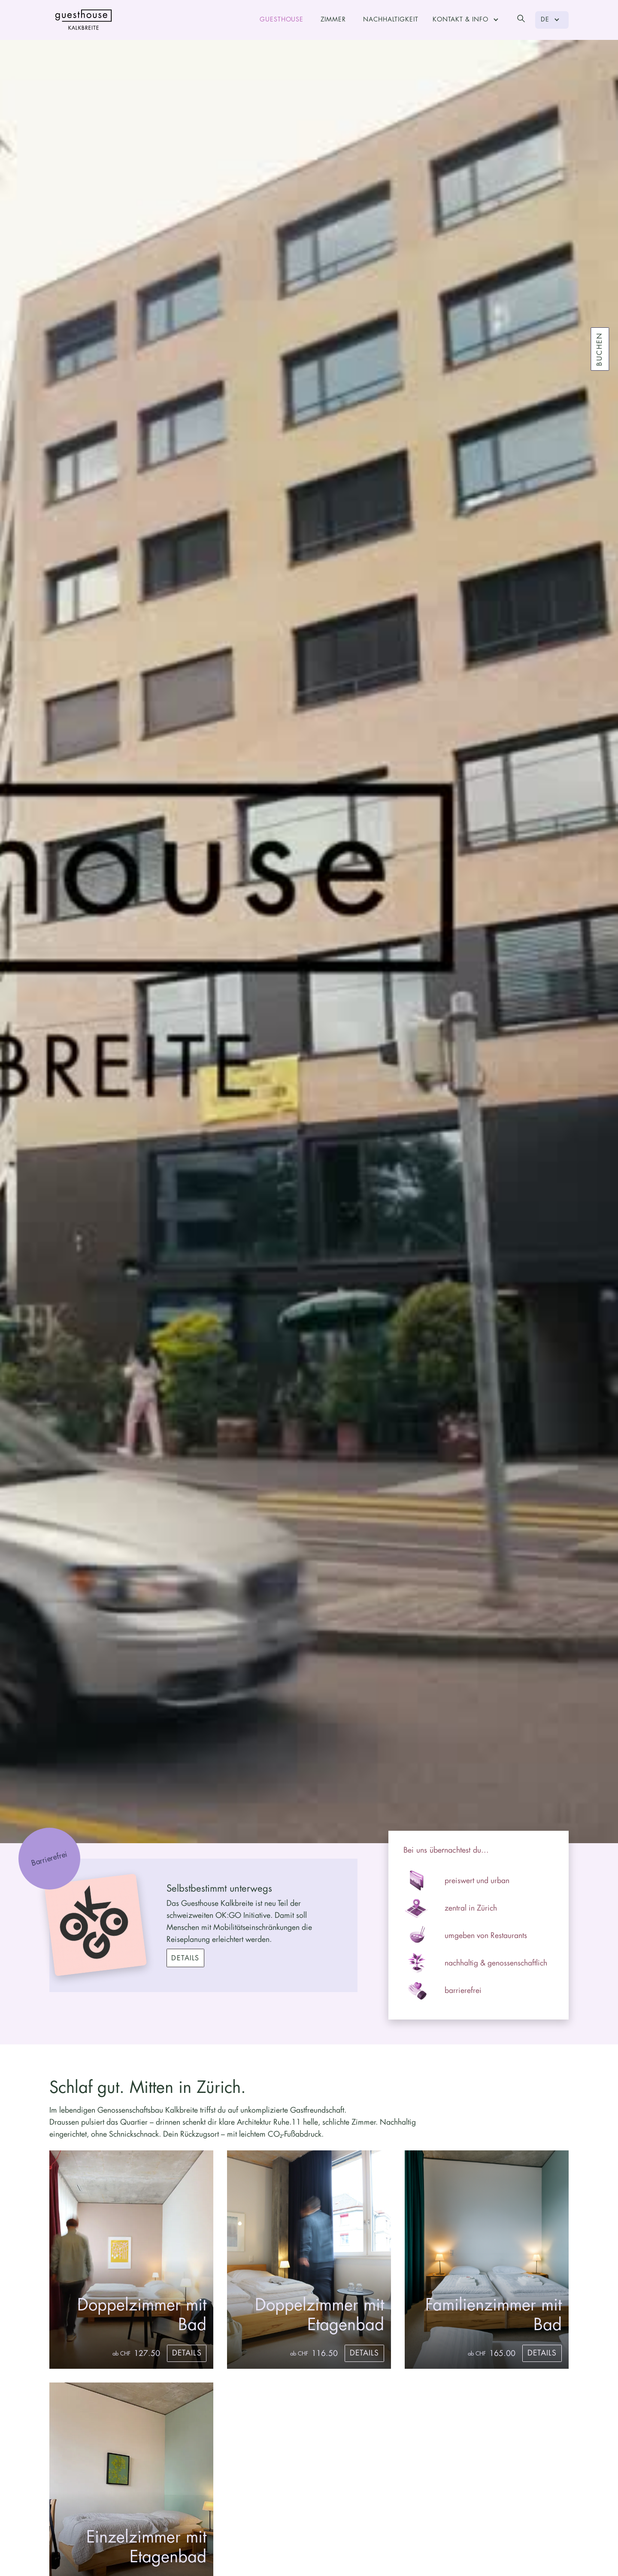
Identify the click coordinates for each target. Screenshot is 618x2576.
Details (185, 1958)
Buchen (600, 349)
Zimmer (333, 19)
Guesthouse (281, 19)
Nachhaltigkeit (390, 19)
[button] (467, 19)
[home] (83, 20)
